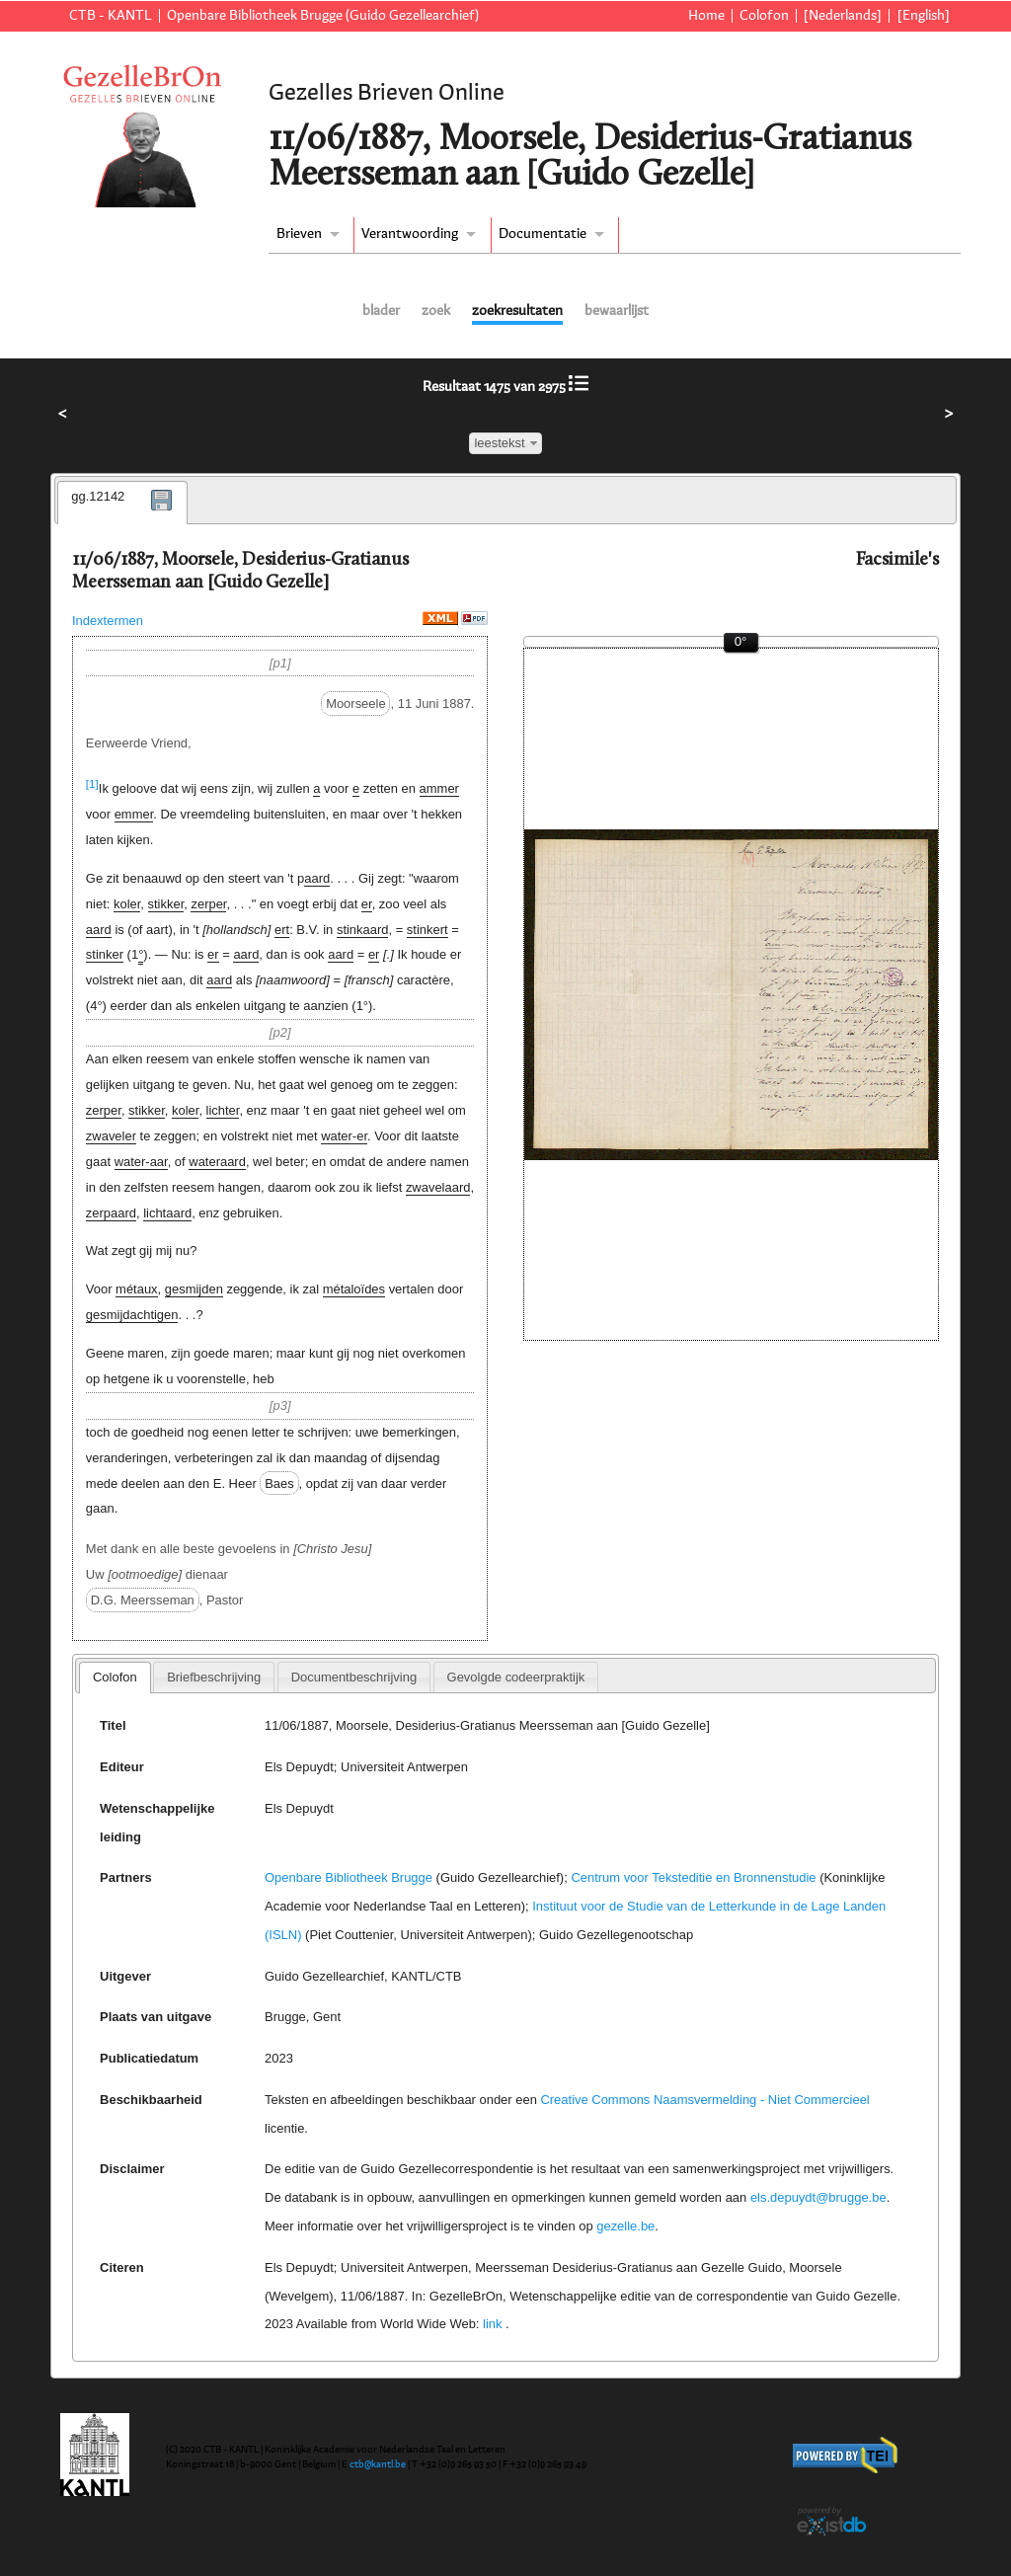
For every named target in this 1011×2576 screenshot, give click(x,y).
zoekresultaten (517, 311)
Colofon (764, 16)
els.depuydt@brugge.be (818, 2197)
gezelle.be (625, 2226)
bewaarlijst (616, 311)
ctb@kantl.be (378, 2464)
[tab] (122, 502)
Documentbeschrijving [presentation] (354, 1677)
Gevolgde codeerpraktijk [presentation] (516, 1677)
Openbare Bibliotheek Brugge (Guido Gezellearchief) (323, 16)
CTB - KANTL (110, 16)
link (492, 2323)
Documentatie (542, 234)
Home (706, 16)
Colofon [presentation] (115, 1677)
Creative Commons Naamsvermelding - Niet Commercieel (704, 2099)
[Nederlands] (843, 16)
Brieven (299, 234)
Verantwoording (409, 234)
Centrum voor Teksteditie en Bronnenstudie (693, 1877)
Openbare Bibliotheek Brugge (348, 1877)
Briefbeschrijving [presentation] (214, 1677)
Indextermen (107, 620)
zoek (436, 311)
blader (381, 311)
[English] (923, 16)
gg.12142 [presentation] (97, 496)
